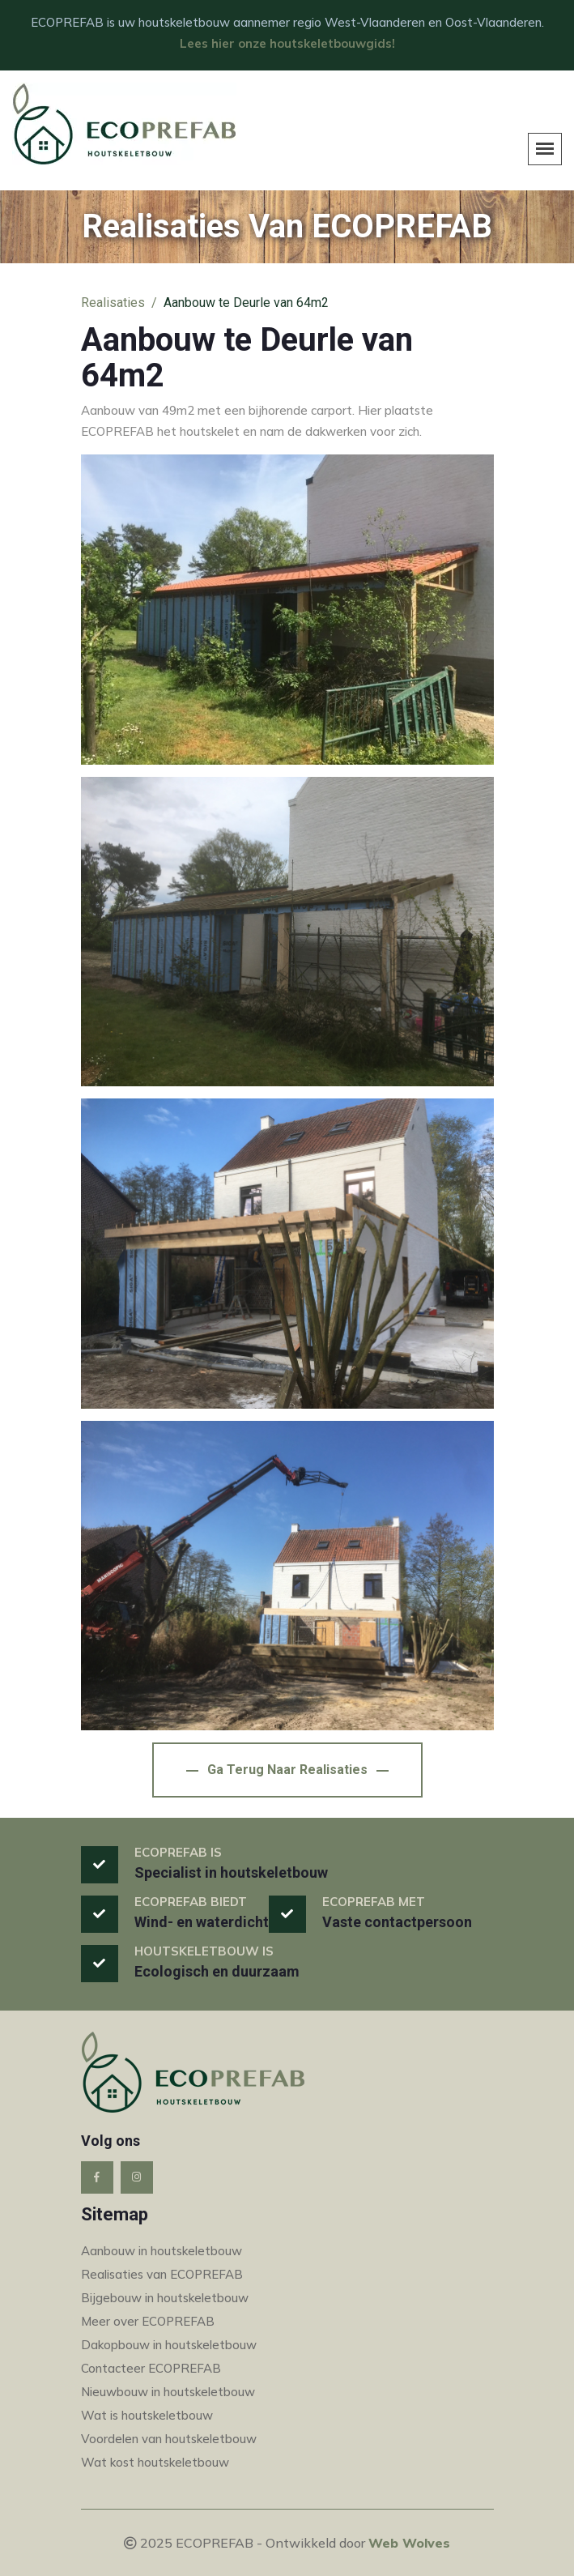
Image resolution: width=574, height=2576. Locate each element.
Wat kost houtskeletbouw (155, 2462)
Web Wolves (409, 2543)
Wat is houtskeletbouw (147, 2415)
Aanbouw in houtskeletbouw (161, 2250)
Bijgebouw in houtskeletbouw (165, 2297)
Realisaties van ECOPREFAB (162, 2274)
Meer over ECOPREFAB (148, 2321)
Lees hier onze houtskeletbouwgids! (287, 43)
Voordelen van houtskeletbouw (169, 2438)
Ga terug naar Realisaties (287, 1769)
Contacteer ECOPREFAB (151, 2368)
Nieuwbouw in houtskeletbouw (168, 2391)
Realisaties (113, 302)
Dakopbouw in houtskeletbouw (169, 2344)
